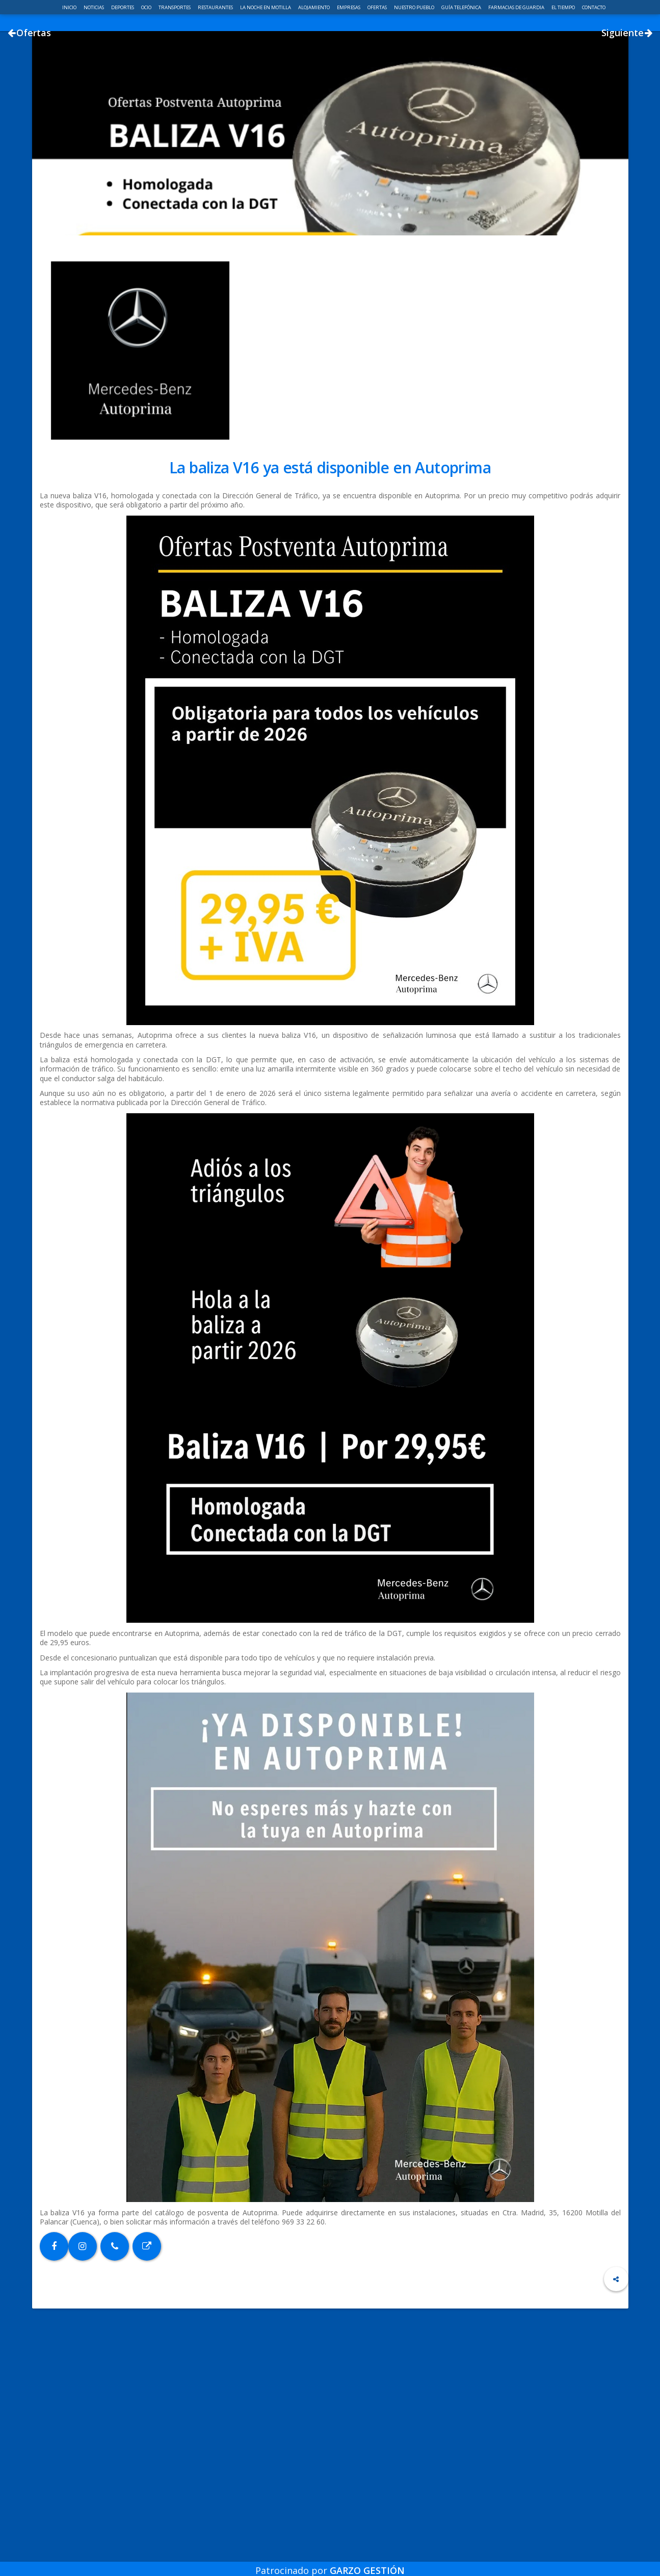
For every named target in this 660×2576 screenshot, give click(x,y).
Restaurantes (216, 7)
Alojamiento (314, 7)
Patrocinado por (330, 2563)
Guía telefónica (461, 7)
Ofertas (377, 7)
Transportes (175, 7)
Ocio (146, 7)
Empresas (349, 7)
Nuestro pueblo (414, 7)
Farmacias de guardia (516, 7)
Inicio (69, 7)
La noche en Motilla (266, 7)
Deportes (123, 7)
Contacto (593, 7)
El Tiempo (563, 7)
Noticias (94, 7)
